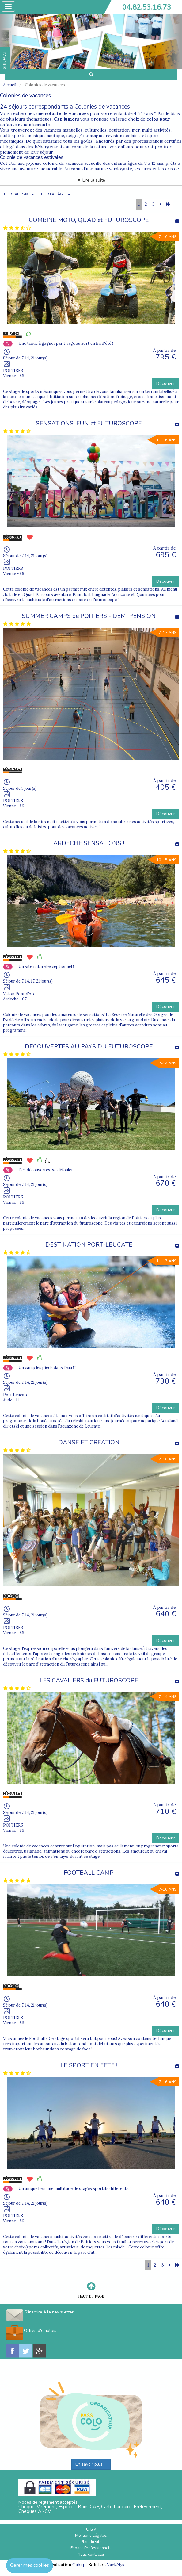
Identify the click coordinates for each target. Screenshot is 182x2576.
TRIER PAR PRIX (15, 194)
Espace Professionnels (91, 2548)
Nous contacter (91, 2554)
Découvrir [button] (165, 383)
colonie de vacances (67, 113)
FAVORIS (4, 60)
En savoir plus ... (91, 2464)
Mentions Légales (91, 2535)
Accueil (9, 84)
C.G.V (91, 2529)
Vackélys (115, 2564)
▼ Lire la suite (91, 180)
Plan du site (91, 2542)
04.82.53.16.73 (146, 7)
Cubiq (78, 2564)
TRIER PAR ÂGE (52, 194)
